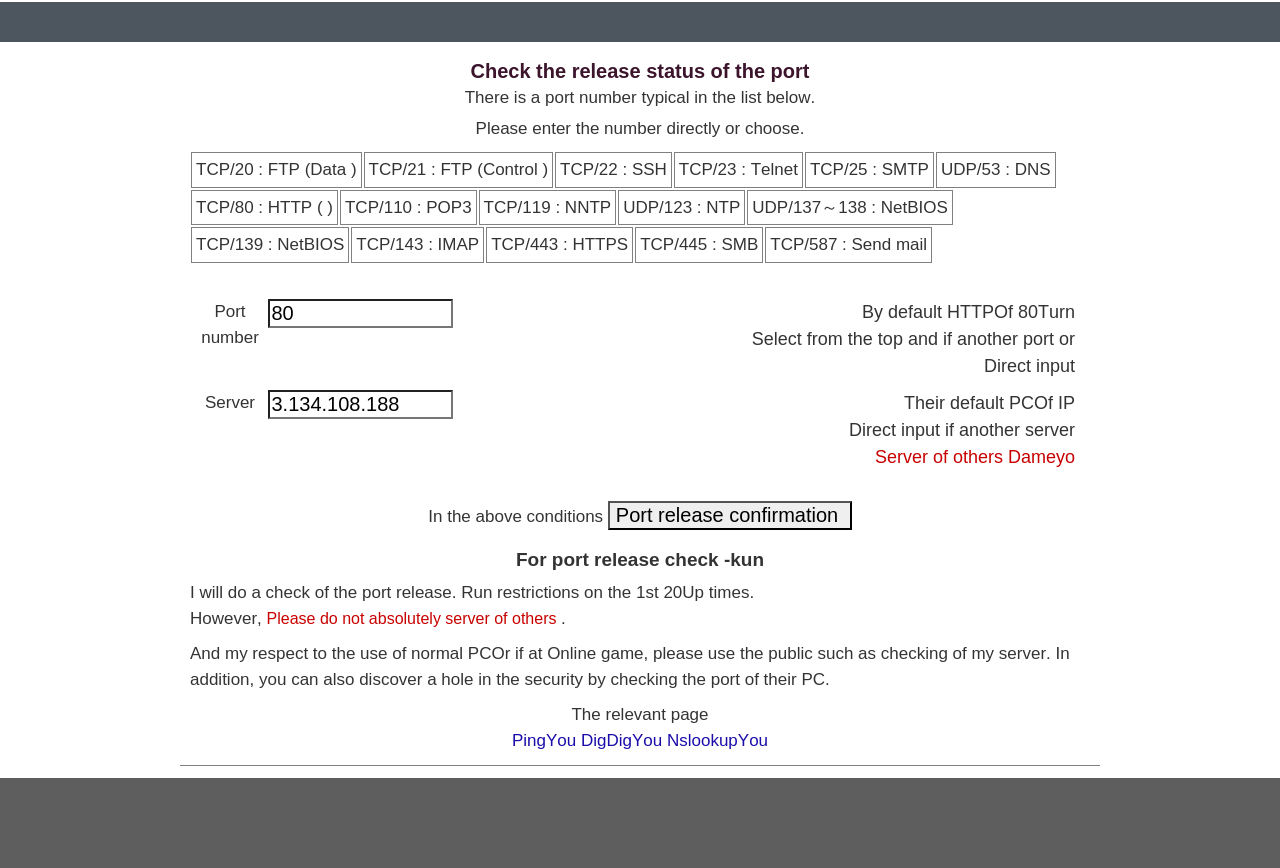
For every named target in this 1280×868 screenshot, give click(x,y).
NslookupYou (717, 740)
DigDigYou (624, 740)
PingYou (546, 740)
